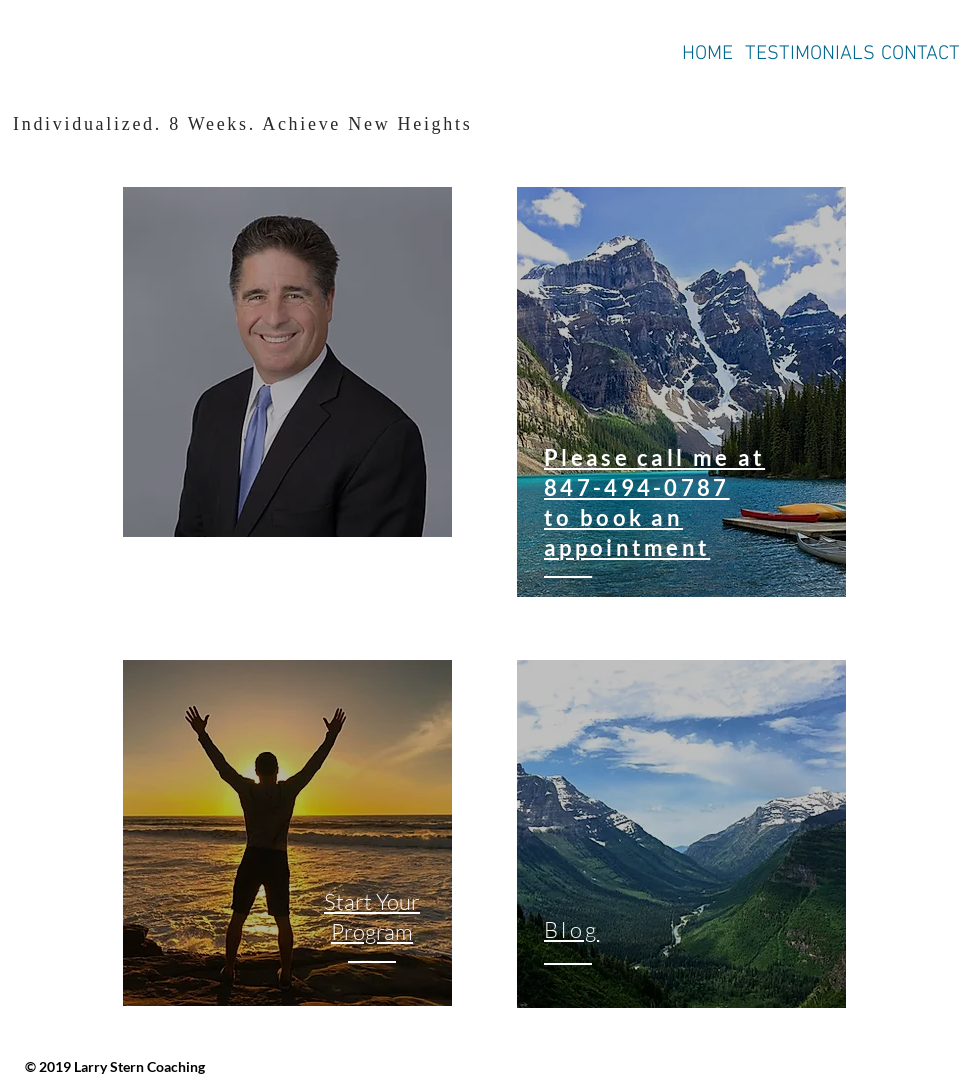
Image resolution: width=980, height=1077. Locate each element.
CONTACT (920, 54)
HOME (707, 54)
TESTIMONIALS (810, 54)
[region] (287, 362)
